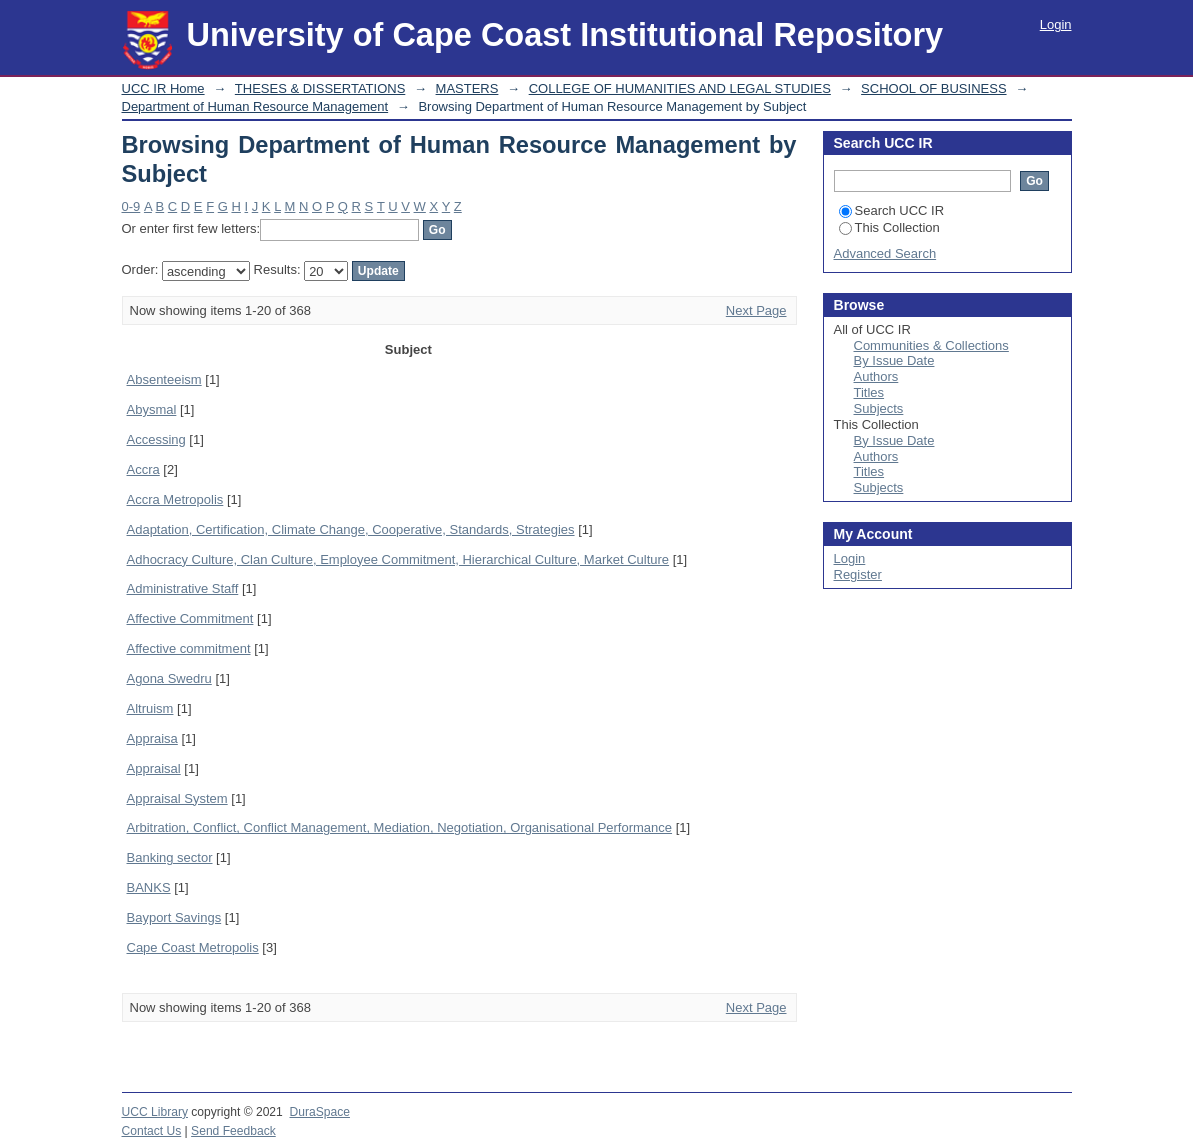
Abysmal (152, 409)
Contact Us (152, 1131)
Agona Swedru (169, 678)
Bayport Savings (174, 917)
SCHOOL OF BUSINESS (933, 88)
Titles (869, 392)
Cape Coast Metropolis (193, 947)
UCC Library (155, 1112)
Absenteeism (164, 379)
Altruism (150, 708)
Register (858, 574)
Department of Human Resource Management (255, 106)
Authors (876, 376)
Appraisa (152, 738)
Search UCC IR (892, 210)
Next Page (756, 310)
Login (1056, 24)
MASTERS (467, 88)
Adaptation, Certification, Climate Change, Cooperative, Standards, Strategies (351, 529)
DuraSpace (320, 1112)
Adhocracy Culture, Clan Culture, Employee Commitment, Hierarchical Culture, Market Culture (398, 559)
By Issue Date (894, 360)
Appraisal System (177, 798)
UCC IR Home (163, 88)
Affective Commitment (190, 618)
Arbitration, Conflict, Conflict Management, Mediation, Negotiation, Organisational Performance (400, 827)
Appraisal (154, 768)
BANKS (149, 887)
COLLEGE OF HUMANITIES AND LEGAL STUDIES (680, 88)
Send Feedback (233, 1131)
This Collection (889, 227)
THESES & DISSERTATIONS (320, 88)
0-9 (131, 206)
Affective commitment (189, 648)
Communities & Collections (931, 345)
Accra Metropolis (175, 499)
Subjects (879, 408)
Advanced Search (885, 253)
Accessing (156, 439)
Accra (143, 469)
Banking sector (170, 857)
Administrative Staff (183, 588)
